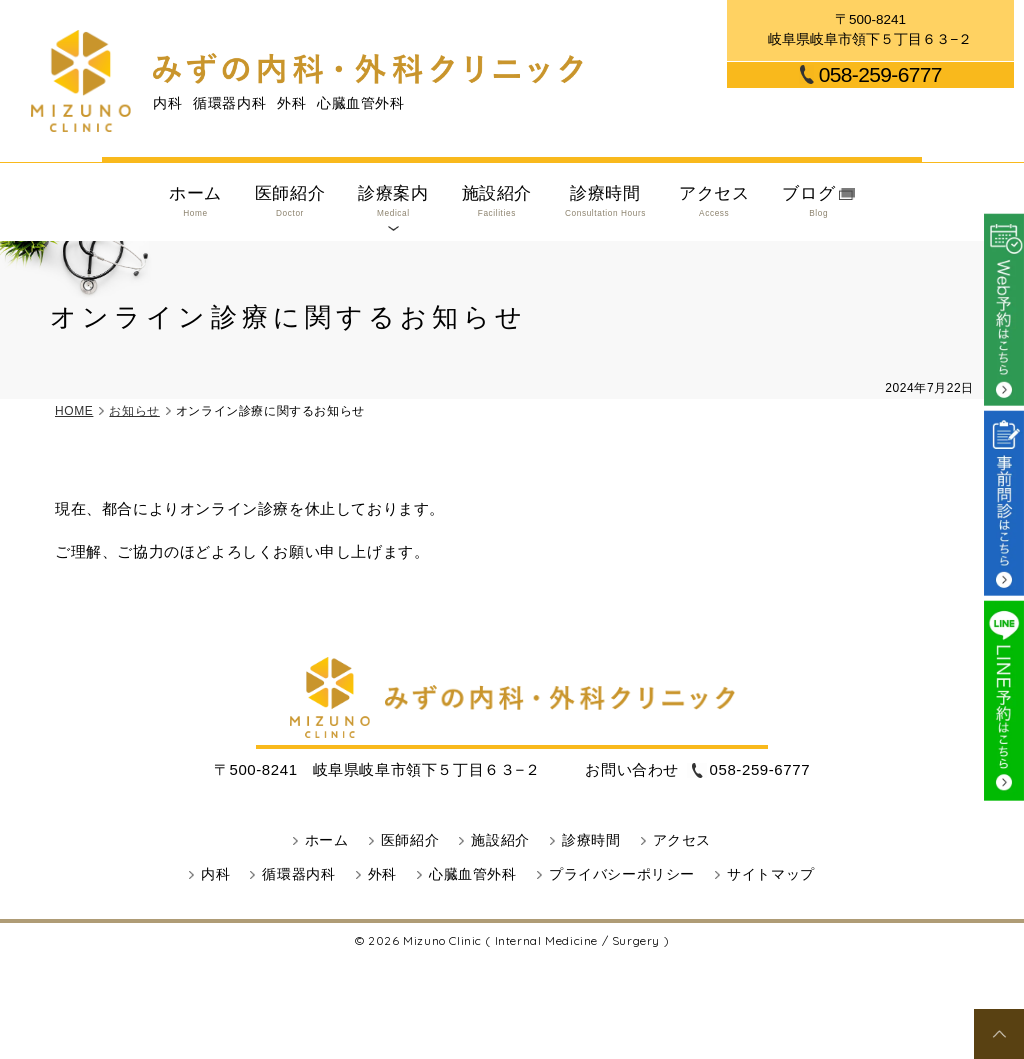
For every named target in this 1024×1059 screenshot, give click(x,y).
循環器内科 (298, 874)
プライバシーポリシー (622, 874)
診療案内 (393, 201)
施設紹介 (497, 201)
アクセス (714, 201)
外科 (382, 874)
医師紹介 (290, 201)
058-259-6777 (880, 74)
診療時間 (605, 201)
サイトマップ (771, 874)
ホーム (195, 201)
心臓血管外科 (473, 874)
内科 (215, 874)
